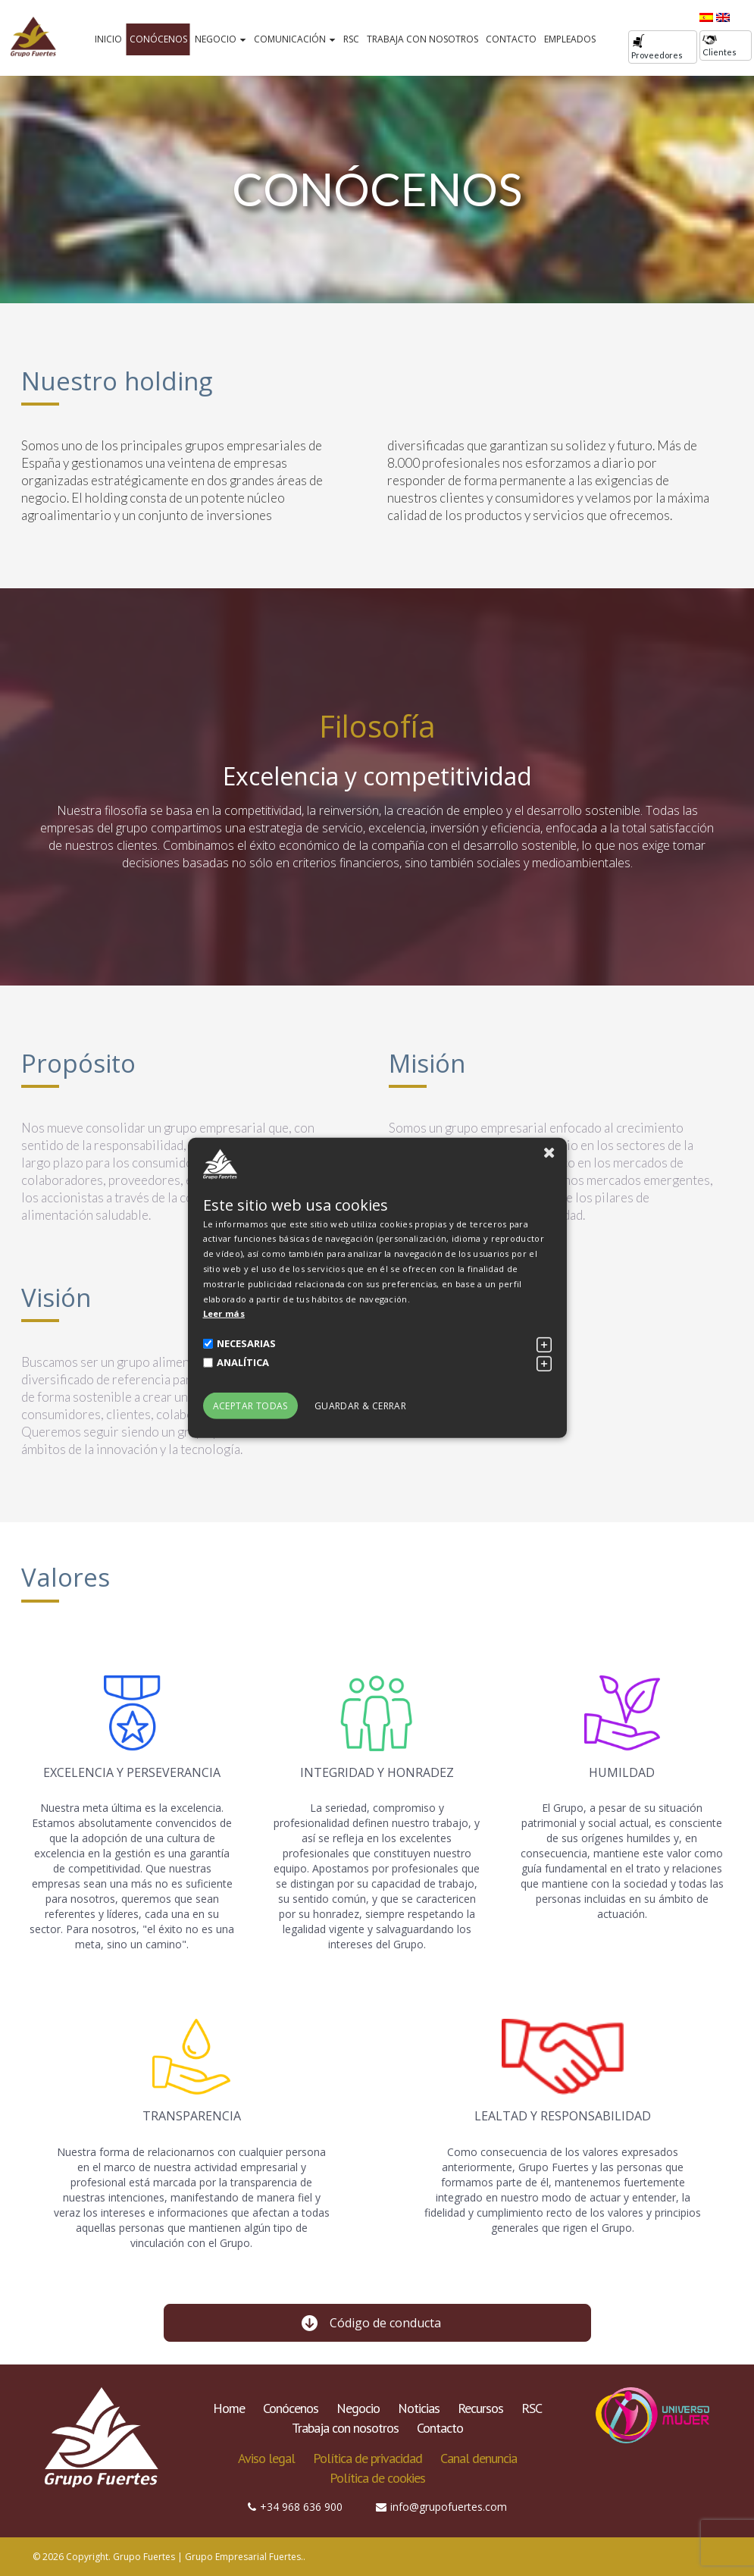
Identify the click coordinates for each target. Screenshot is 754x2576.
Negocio (220, 39)
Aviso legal (266, 2458)
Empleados (570, 39)
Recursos (480, 2408)
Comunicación (295, 39)
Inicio (108, 39)
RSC (351, 39)
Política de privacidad (367, 2458)
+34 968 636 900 (295, 2506)
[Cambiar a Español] (706, 17)
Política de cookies (377, 2478)
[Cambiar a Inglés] (723, 17)
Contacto (511, 39)
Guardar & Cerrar (360, 1405)
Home (229, 2408)
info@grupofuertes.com (441, 2506)
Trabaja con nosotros (422, 39)
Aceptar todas (250, 1405)
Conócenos (158, 39)
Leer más (224, 1313)
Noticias (419, 2408)
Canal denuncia (478, 2458)
